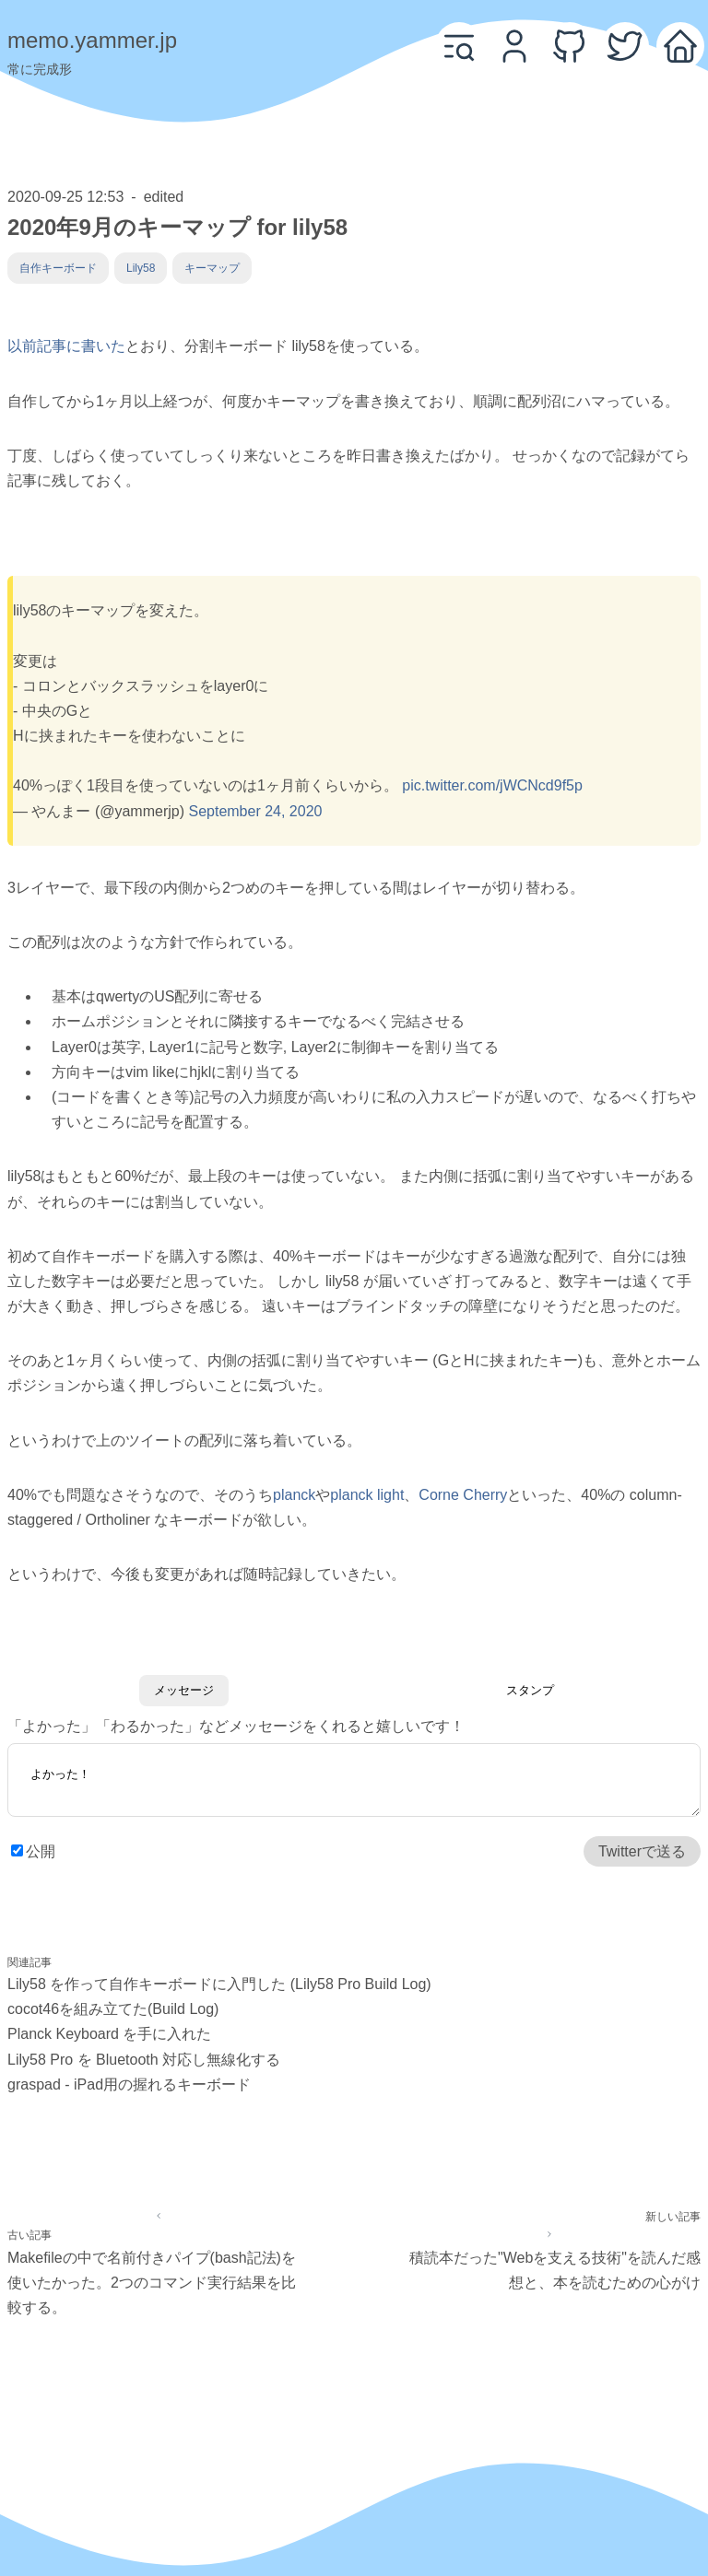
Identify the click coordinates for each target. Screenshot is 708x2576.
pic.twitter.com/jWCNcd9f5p (492, 785)
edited (164, 197)
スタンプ (530, 1690)
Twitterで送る (642, 1853)
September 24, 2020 (255, 811)
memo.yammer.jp (92, 40)
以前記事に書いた (66, 346)
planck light (367, 1495)
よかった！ (354, 1782)
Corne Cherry (463, 1495)
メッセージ (184, 1690)
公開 (40, 1853)
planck (294, 1495)
